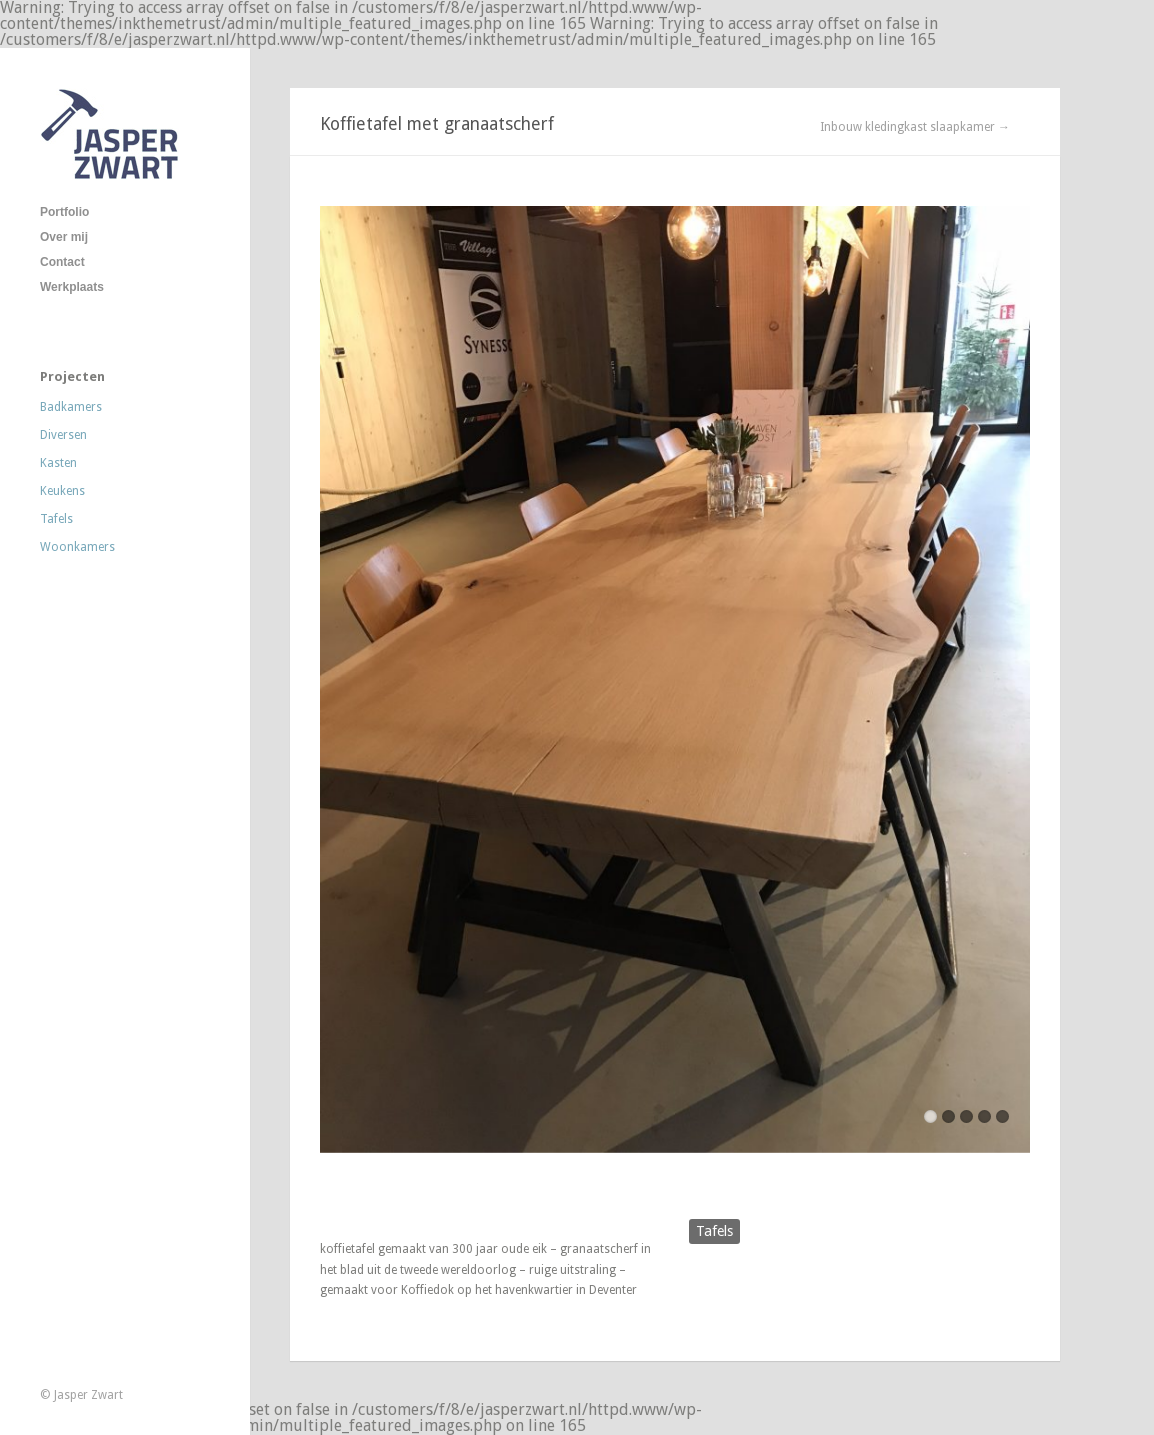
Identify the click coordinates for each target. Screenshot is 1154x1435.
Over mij (64, 237)
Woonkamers (77, 547)
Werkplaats (72, 287)
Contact (62, 262)
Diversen (63, 435)
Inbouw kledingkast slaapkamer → (915, 127)
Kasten (58, 463)
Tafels (56, 519)
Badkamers (71, 407)
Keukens (62, 491)
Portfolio (64, 212)
